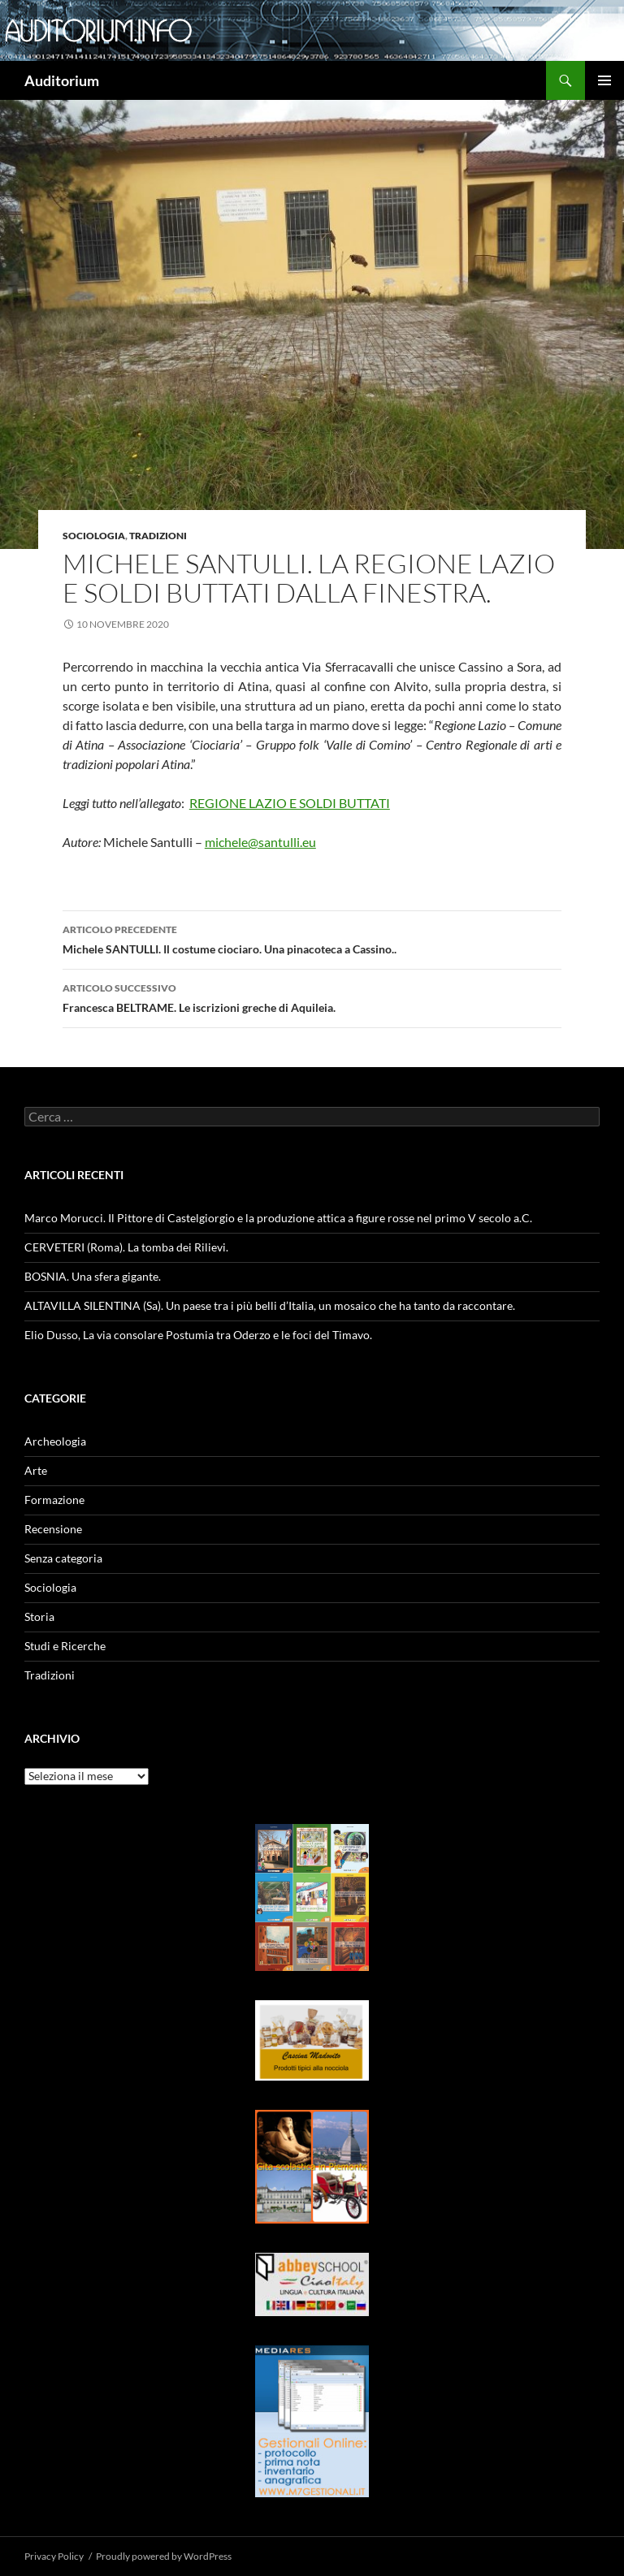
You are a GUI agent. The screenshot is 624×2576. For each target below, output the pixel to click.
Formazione (54, 1499)
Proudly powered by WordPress (164, 2556)
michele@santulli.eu (260, 841)
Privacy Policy (54, 2556)
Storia (39, 1616)
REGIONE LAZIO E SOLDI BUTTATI (289, 802)
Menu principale (604, 80)
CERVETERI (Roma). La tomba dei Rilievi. (126, 1247)
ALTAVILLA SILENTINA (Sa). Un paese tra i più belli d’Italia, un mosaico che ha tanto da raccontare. (269, 1305)
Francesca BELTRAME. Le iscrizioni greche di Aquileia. (312, 996)
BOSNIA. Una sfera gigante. (92, 1276)
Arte (35, 1470)
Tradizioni (158, 535)
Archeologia (55, 1441)
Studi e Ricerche (65, 1646)
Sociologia (94, 535)
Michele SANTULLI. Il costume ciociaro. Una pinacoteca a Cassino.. (312, 938)
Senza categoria (63, 1558)
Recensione (53, 1529)
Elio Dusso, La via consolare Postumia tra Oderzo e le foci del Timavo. (198, 1335)
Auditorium (61, 80)
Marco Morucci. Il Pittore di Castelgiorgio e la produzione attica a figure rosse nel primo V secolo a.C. (278, 1218)
